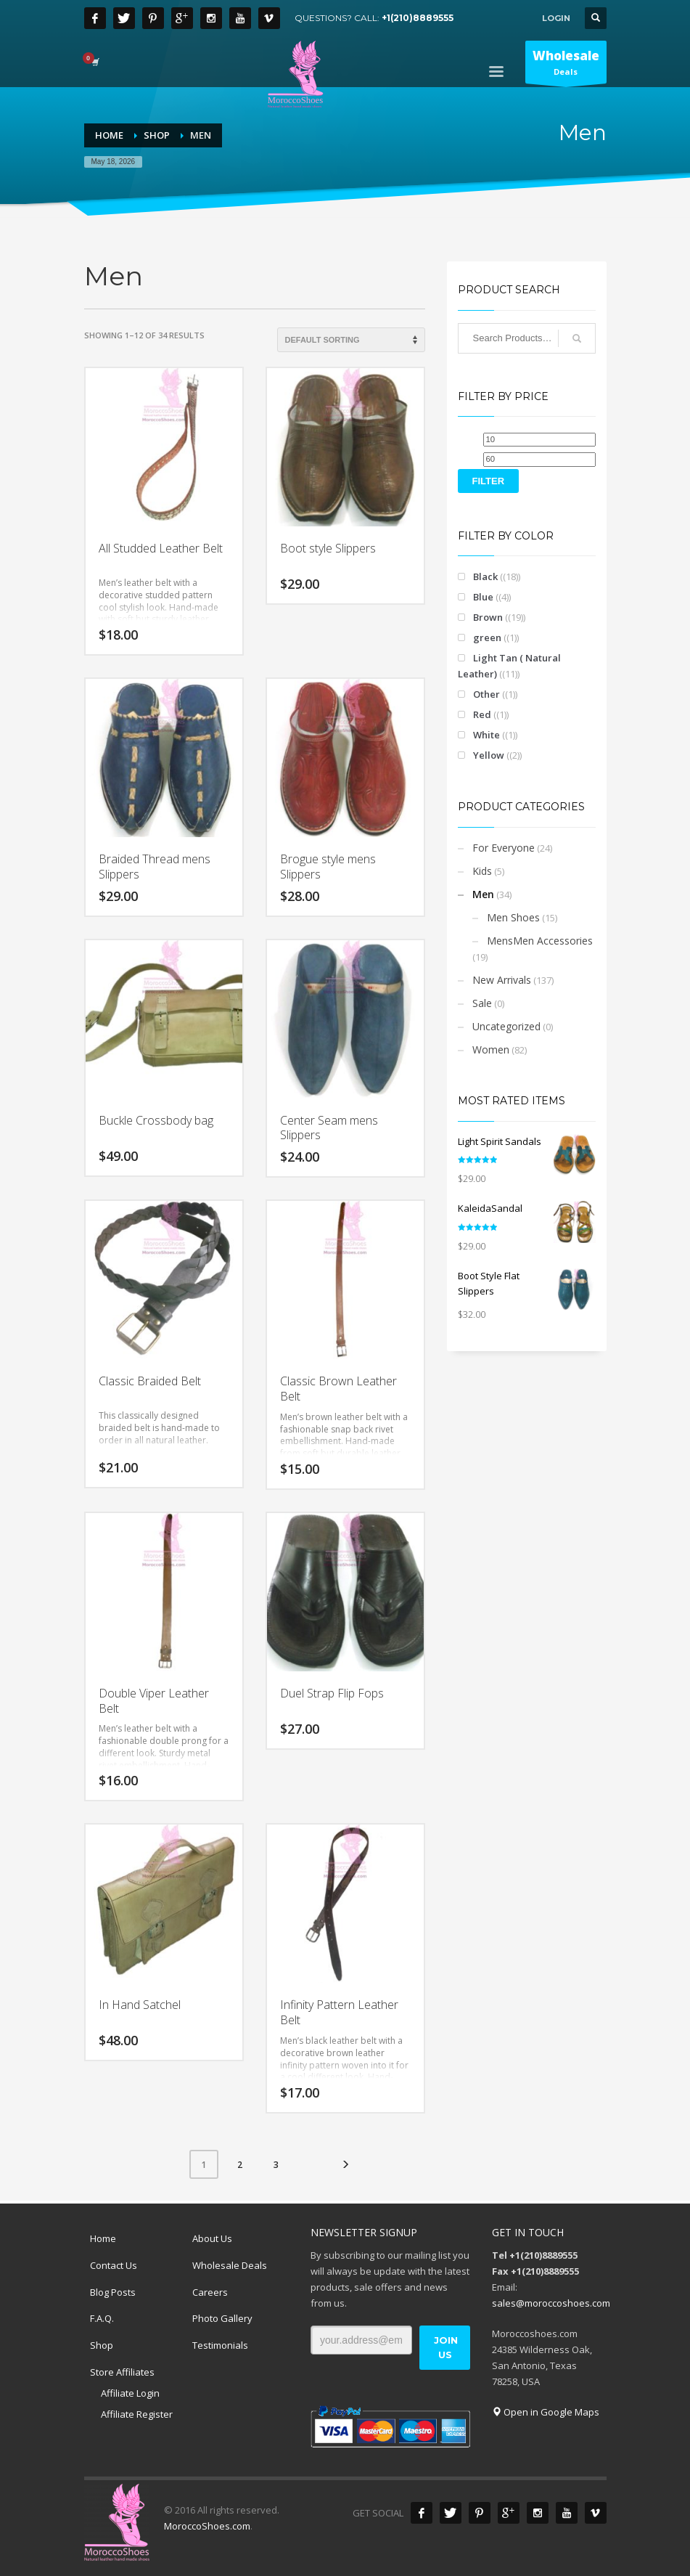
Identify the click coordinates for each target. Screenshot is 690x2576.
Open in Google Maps (545, 2411)
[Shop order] (351, 339)
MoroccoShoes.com (207, 2525)
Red (482, 714)
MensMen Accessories (540, 940)
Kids (482, 871)
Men (483, 894)
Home (103, 2238)
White (486, 734)
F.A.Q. (102, 2318)
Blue (483, 596)
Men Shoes (513, 917)
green (487, 637)
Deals (566, 65)
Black (485, 576)
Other (486, 694)
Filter (488, 481)
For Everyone (503, 848)
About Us (212, 2238)
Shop (101, 2345)
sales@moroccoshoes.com (551, 2303)
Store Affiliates (122, 2372)
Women (490, 1049)
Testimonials (220, 2345)
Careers (210, 2292)
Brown (488, 617)
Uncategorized (506, 1026)
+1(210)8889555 (417, 17)
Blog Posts (113, 2292)
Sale (482, 1003)
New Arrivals (501, 980)
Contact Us (113, 2265)
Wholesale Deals (229, 2265)
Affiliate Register (137, 2414)
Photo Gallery (222, 2318)
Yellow (488, 755)
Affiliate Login (130, 2393)
